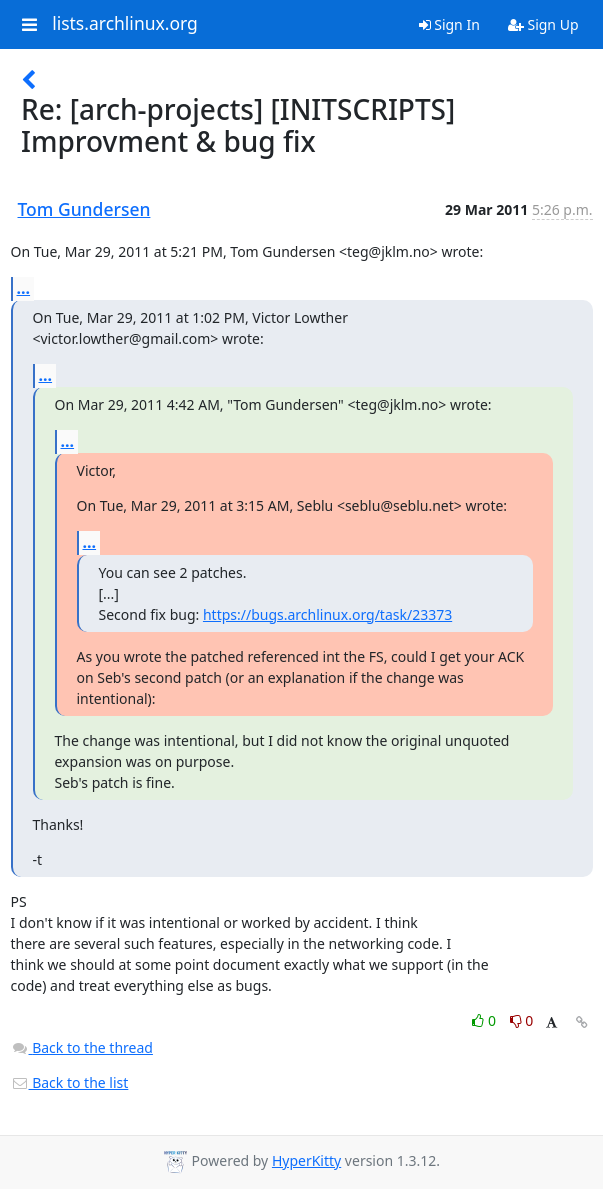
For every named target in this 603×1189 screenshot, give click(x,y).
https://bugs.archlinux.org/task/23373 (327, 614)
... (24, 288)
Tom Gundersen (84, 209)
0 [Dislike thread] (522, 1020)
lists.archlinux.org (125, 24)
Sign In (449, 24)
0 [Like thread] (485, 1020)
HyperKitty (306, 1160)
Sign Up (543, 24)
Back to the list (70, 1082)
